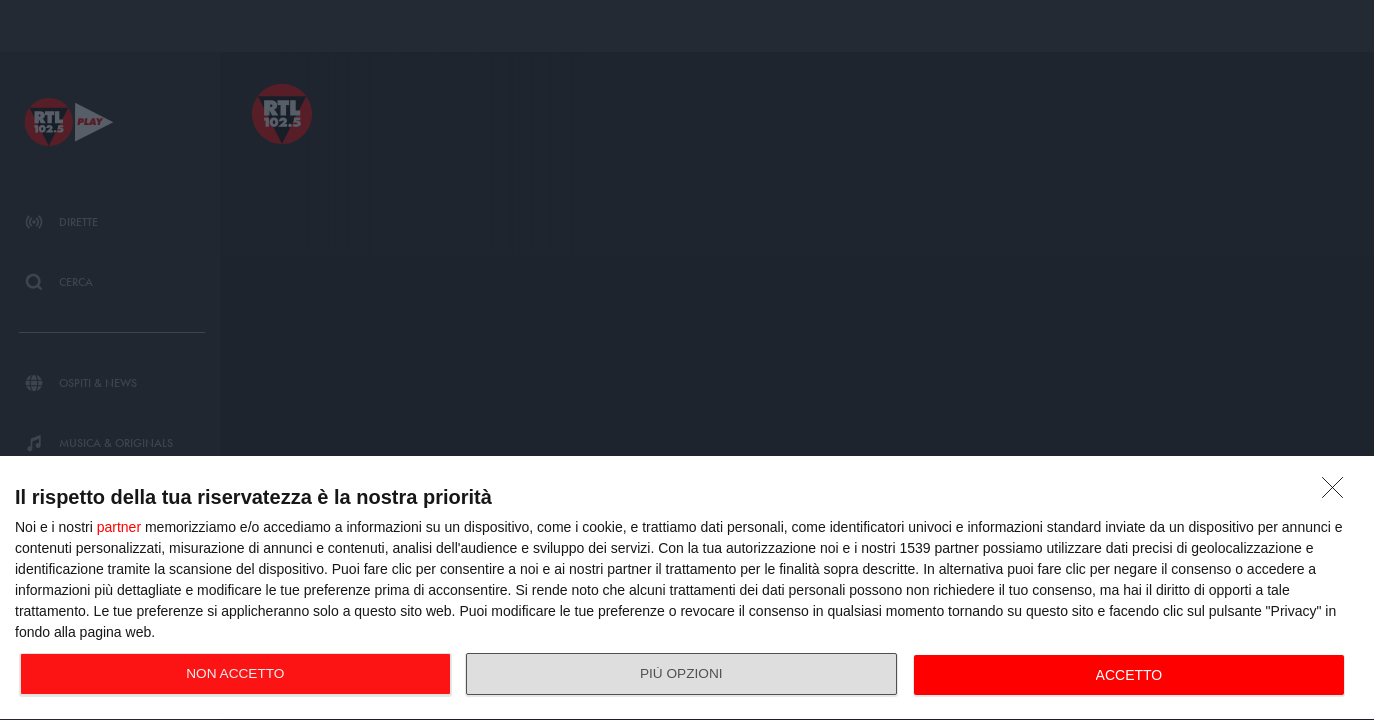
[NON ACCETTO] (1338, 493)
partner (119, 527)
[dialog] (687, 588)
